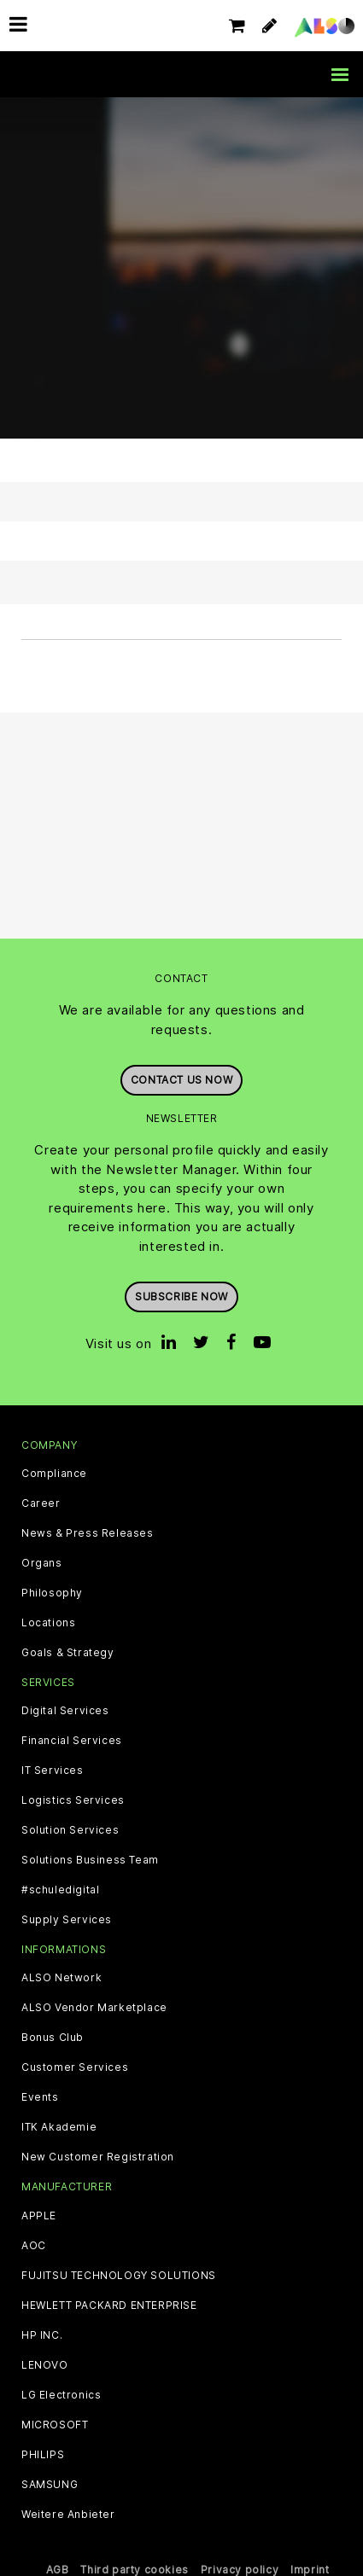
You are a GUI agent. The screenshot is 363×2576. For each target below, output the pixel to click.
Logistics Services (73, 1800)
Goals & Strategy (67, 1653)
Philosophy (52, 1593)
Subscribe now (181, 1296)
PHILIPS (42, 2455)
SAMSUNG (49, 2485)
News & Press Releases (87, 1533)
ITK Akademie (59, 2127)
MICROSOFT (54, 2425)
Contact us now (181, 1079)
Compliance (54, 1474)
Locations (48, 1623)
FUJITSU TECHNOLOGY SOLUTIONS (118, 2276)
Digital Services (65, 1711)
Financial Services (71, 1741)
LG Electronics (61, 2395)
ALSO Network (61, 1978)
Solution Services (70, 1830)
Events (40, 2097)
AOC (33, 2246)
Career (41, 1503)
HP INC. (41, 2335)
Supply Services (66, 1920)
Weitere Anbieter (68, 2515)
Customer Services (74, 2067)
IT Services (52, 1770)
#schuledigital (60, 1890)
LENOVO (44, 2365)
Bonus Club (52, 2038)
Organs (41, 1563)
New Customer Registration (97, 2157)
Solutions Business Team (90, 1860)
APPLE (38, 2216)
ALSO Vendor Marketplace (94, 2008)
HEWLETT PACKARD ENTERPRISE (109, 2305)
